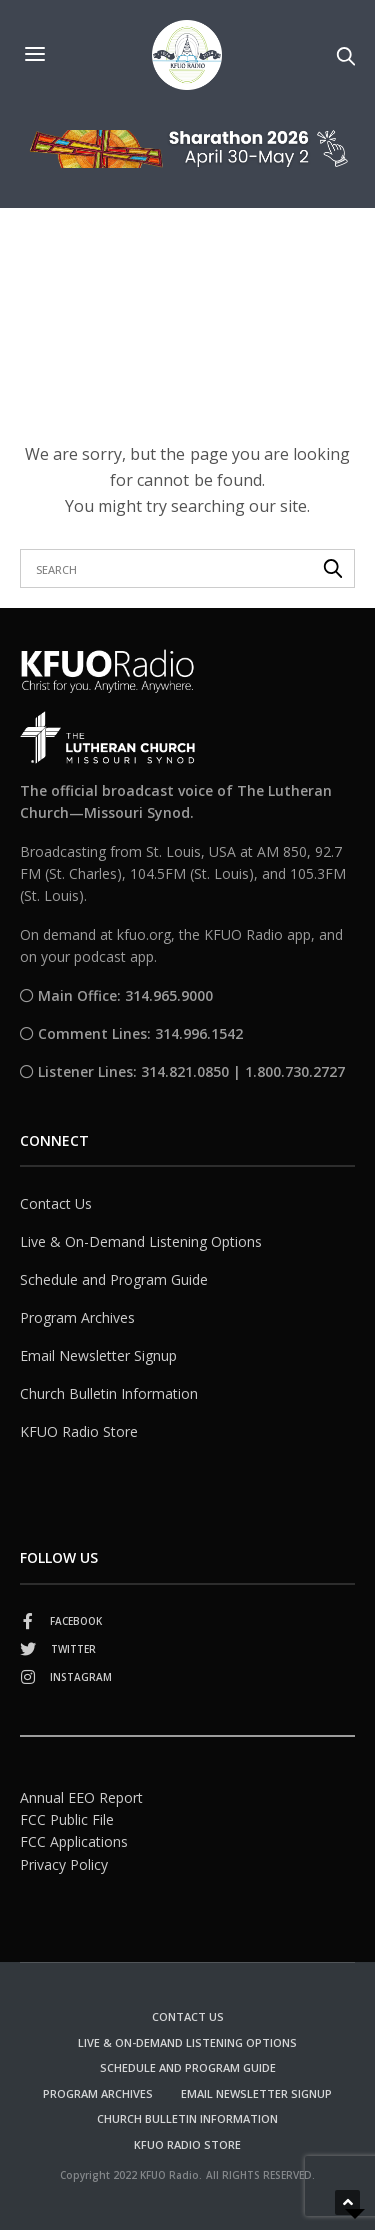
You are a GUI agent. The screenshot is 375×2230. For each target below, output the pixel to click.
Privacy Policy (64, 1864)
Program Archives (77, 1317)
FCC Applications (74, 1841)
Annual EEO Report (81, 1797)
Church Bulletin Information (109, 1393)
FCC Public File (67, 1819)
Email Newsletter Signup (98, 1355)
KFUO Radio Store (79, 1431)
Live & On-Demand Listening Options (141, 1241)
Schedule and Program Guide (114, 1279)
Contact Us (56, 1203)
